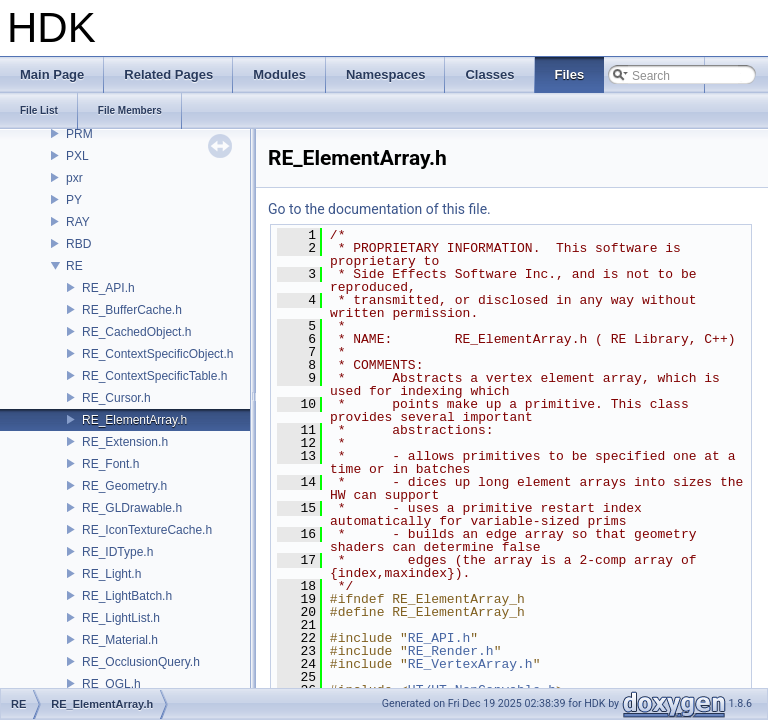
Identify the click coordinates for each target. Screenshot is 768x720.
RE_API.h (108, 288)
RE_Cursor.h (116, 398)
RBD (78, 244)
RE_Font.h (110, 464)
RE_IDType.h (117, 552)
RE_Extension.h (125, 442)
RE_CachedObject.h (136, 332)
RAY (78, 222)
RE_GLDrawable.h (132, 508)
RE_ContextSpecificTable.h (154, 376)
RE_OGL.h (111, 684)
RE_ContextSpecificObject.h (157, 354)
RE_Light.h (111, 574)
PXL (77, 156)
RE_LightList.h (121, 618)
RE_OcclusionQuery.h (141, 662)
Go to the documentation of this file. (379, 209)
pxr (74, 178)
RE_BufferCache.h (132, 310)
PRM (79, 134)
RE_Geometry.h (124, 486)
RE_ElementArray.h (134, 420)
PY (74, 200)
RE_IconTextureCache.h (147, 530)
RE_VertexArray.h (470, 664)
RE (74, 266)
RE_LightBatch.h (127, 596)
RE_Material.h (120, 640)
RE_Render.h (451, 651)
